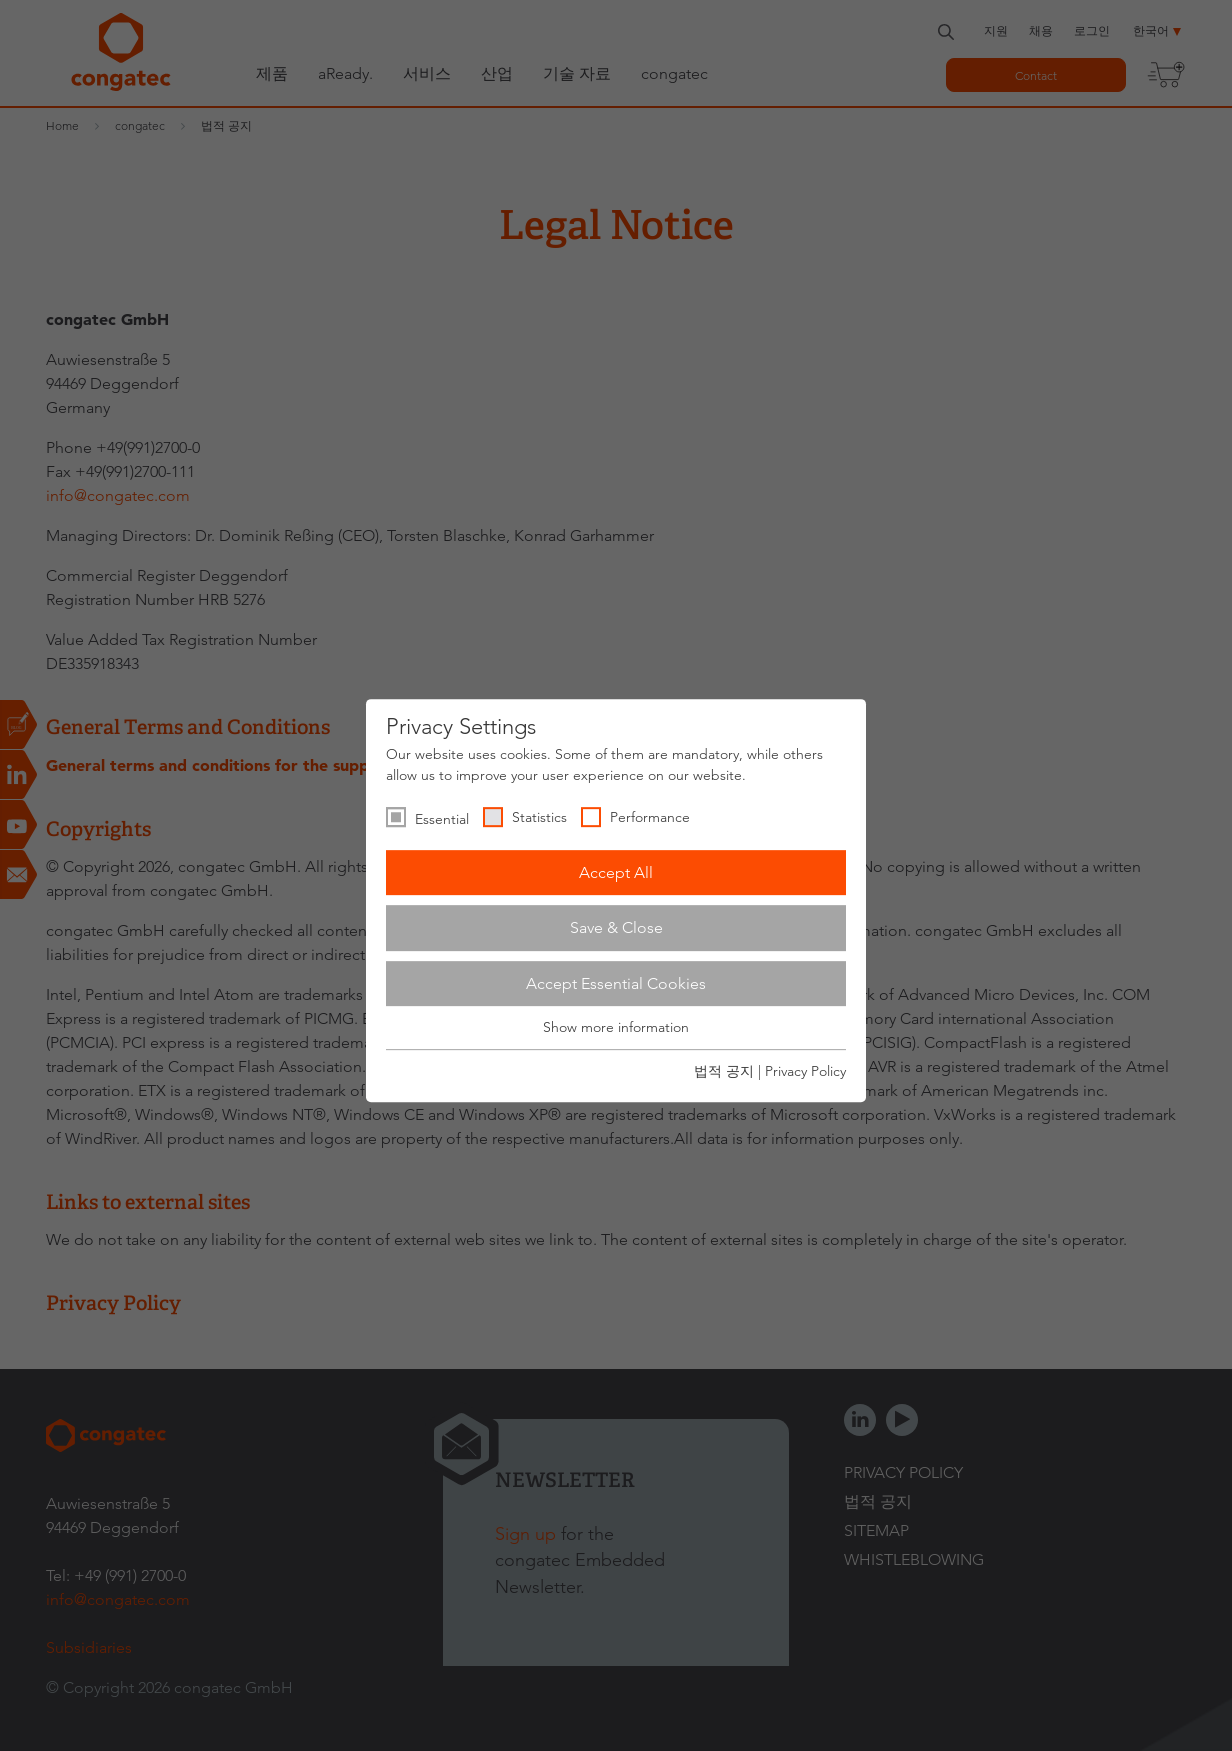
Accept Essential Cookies (616, 983)
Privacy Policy (805, 1071)
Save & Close (616, 927)
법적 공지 (724, 1071)
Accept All (616, 872)
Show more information (616, 1028)
